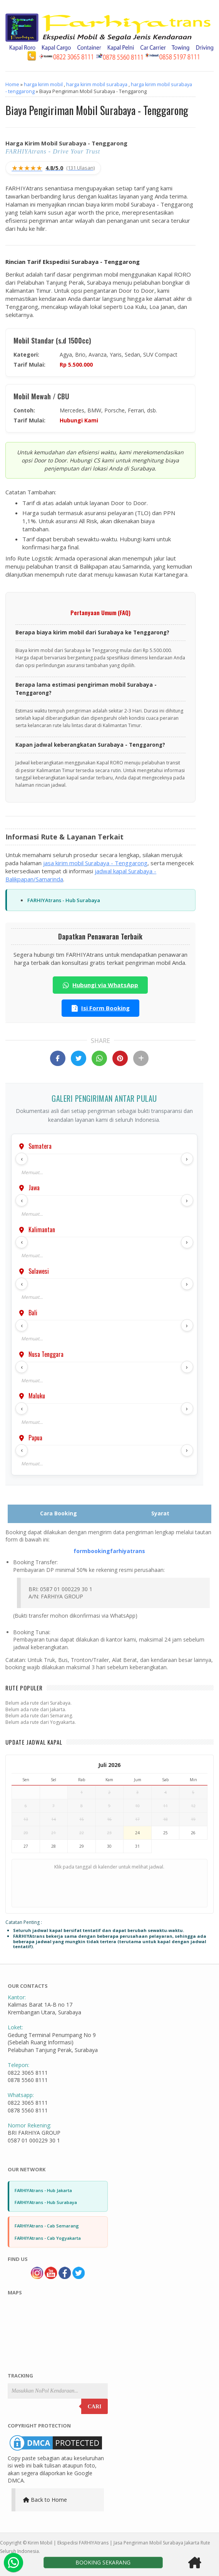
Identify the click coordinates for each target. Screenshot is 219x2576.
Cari (95, 2406)
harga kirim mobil (43, 84)
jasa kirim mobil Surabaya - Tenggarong (95, 863)
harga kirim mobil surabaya (96, 84)
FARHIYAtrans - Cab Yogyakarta (48, 2238)
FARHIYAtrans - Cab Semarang (47, 2226)
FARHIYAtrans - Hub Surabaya (63, 900)
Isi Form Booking (100, 1008)
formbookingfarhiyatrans (109, 1551)
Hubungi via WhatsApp (100, 985)
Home (12, 84)
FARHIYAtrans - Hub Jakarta (43, 2190)
